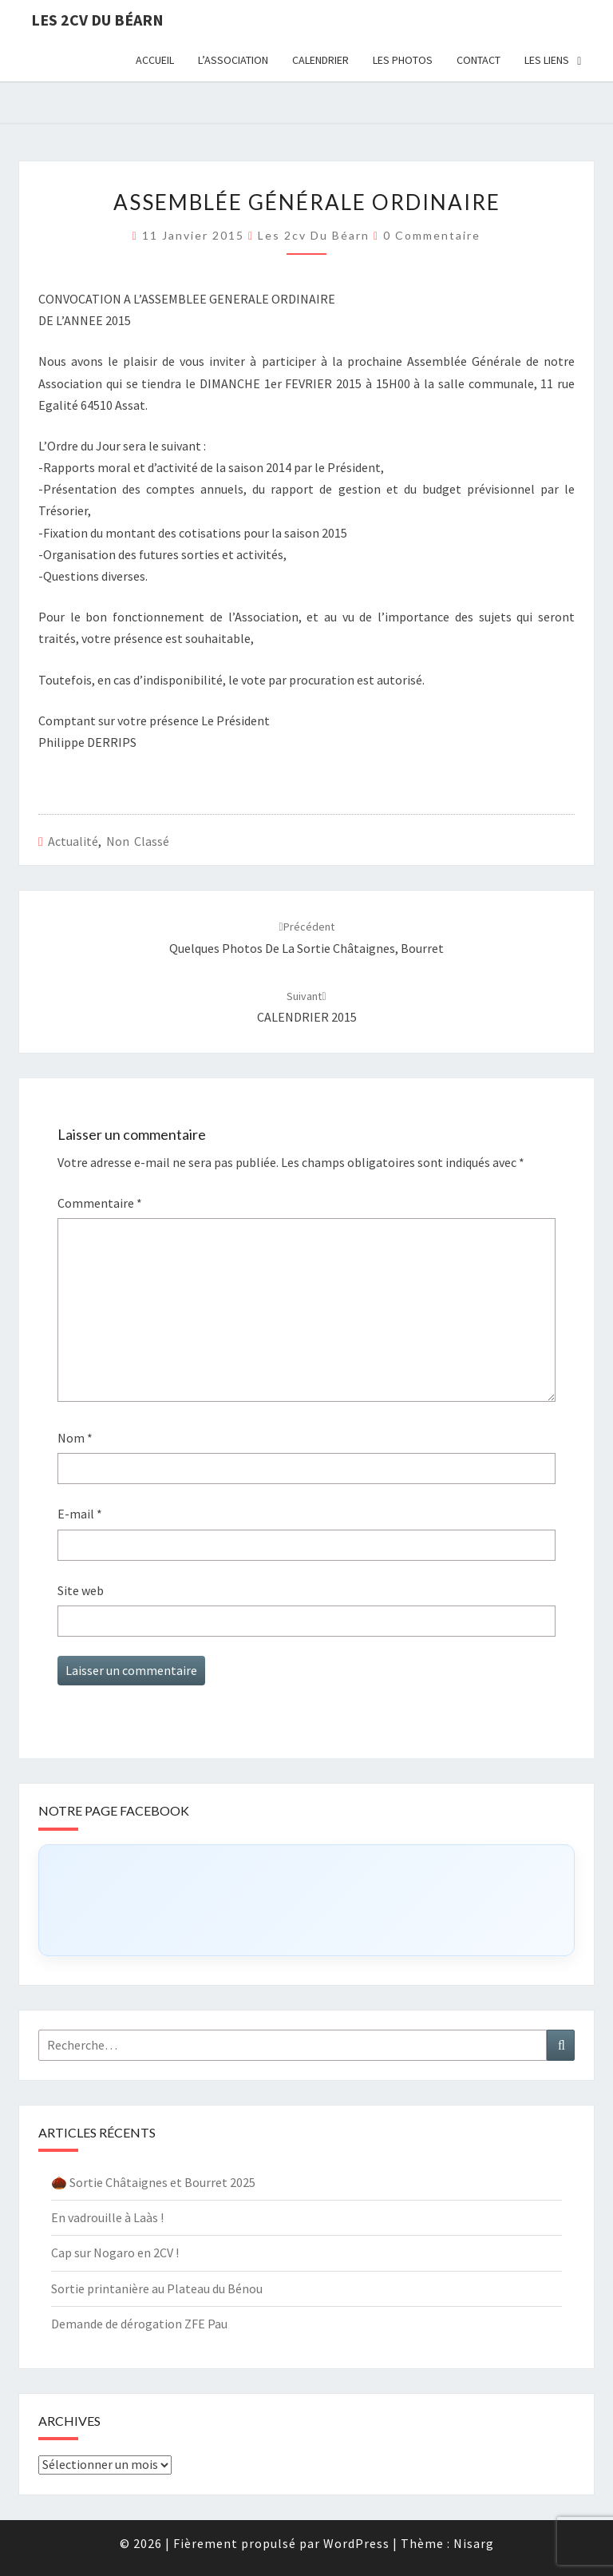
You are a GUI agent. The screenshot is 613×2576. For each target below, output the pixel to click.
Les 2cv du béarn (314, 235)
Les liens (546, 60)
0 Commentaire (432, 235)
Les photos (403, 60)
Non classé (137, 841)
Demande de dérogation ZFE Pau (139, 2324)
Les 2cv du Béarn (97, 20)
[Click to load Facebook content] (306, 1900)
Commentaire (99, 1203)
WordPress (356, 2543)
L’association (233, 60)
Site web (80, 1590)
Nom (75, 1438)
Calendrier (320, 60)
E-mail (79, 1514)
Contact (478, 60)
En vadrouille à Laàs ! (107, 2217)
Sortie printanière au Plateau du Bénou (157, 2288)
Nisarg (473, 2543)
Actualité (73, 841)
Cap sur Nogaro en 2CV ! (115, 2252)
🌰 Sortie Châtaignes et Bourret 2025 (153, 2182)
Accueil (155, 60)
